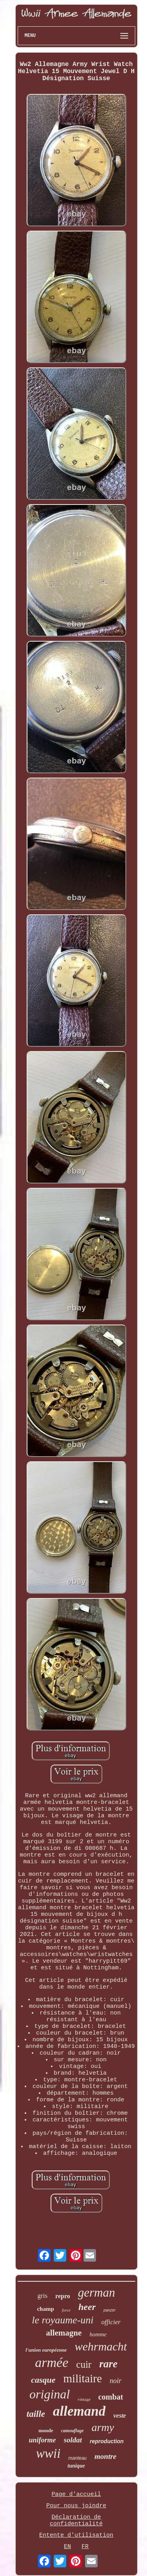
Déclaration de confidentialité (76, 2520)
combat (110, 2397)
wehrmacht (100, 2346)
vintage (84, 2399)
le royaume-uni (62, 2320)
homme (97, 2334)
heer (87, 2307)
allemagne (64, 2332)
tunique (76, 2466)
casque (43, 2380)
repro (62, 2296)
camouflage (72, 2430)
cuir (83, 2364)
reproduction (106, 2441)
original (49, 2394)
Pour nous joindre (76, 2506)
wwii (48, 2453)
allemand (79, 2411)
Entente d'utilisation (76, 2535)
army (103, 2427)
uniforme (42, 2440)
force (66, 2310)
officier (111, 2322)
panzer (109, 2310)
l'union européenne (46, 2350)
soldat (73, 2440)
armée (51, 2362)
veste (119, 2415)
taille (36, 2414)
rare (108, 2364)
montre (105, 2456)
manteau (77, 2458)
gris (43, 2295)
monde (45, 2430)
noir (116, 2381)
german (96, 2292)
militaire (83, 2378)
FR (85, 2546)
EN (67, 2546)
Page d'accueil (76, 2494)
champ (45, 2309)
